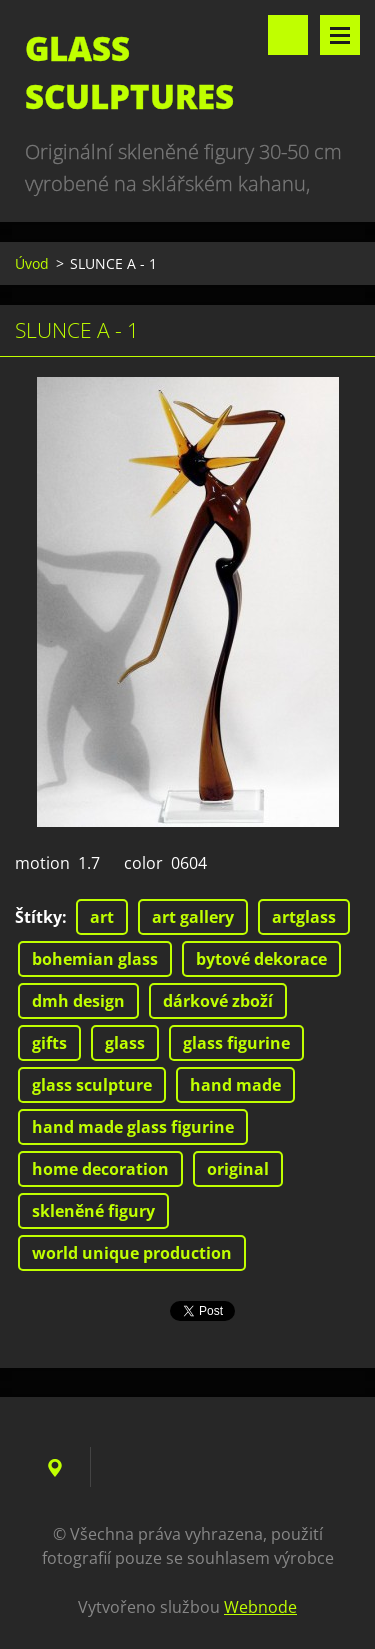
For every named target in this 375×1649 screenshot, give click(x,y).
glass (125, 1043)
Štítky (38, 917)
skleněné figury (93, 1211)
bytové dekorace (261, 959)
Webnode (260, 1607)
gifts (49, 1043)
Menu (340, 35)
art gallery (193, 917)
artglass (304, 917)
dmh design (78, 1001)
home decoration (100, 1169)
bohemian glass (95, 959)
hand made (235, 1085)
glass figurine (236, 1043)
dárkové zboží (218, 1001)
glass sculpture (92, 1085)
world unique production (132, 1253)
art (102, 917)
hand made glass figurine (133, 1127)
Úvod (32, 263)
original (238, 1169)
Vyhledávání (288, 35)
